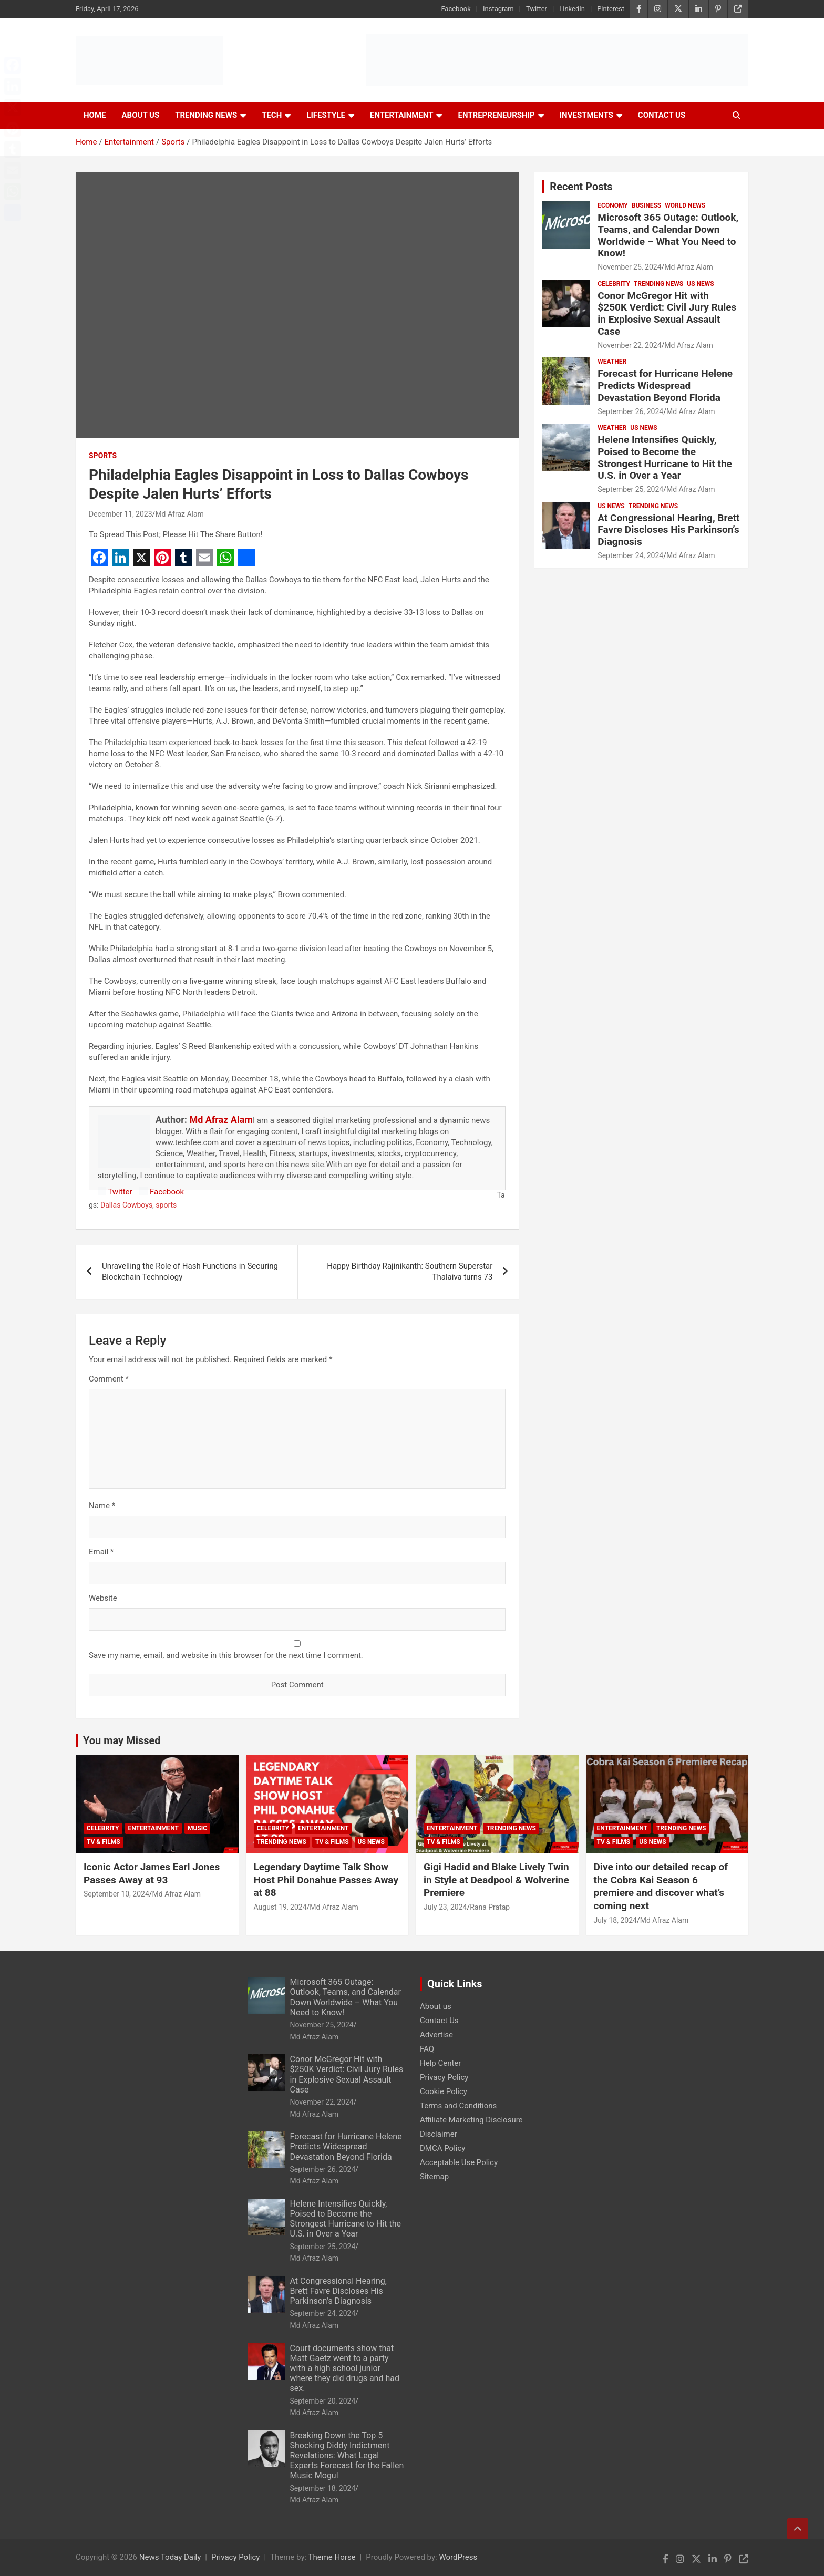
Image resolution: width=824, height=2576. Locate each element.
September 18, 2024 (323, 2488)
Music (197, 1828)
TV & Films (103, 1842)
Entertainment (402, 115)
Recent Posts (581, 186)
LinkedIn (572, 9)
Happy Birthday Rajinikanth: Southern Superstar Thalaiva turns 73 (409, 1271)
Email (101, 1552)
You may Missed (122, 1740)
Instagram (498, 9)
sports (166, 1205)
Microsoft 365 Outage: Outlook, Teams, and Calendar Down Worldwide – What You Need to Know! (668, 235)
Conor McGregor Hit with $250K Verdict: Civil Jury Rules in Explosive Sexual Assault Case (667, 313)
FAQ (427, 2049)
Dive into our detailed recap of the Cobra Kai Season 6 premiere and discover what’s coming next (661, 1886)
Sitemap (434, 2176)
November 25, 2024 (629, 267)
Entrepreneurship (496, 115)
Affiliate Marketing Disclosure (471, 2120)
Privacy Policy (444, 2077)
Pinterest (610, 9)
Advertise (436, 2034)
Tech (272, 115)
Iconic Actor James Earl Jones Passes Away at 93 (152, 1873)
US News (700, 283)
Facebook (455, 9)
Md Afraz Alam (179, 514)
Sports (103, 455)
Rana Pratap (490, 1907)
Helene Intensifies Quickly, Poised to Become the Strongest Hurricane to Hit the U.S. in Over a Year (665, 457)
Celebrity (614, 283)
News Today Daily (170, 2557)
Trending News (206, 115)
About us (435, 2006)
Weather (612, 361)
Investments (586, 115)
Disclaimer (438, 2134)
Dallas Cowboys (126, 1205)
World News (685, 205)
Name (102, 1505)
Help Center (440, 2063)
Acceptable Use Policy (459, 2162)
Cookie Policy (443, 2091)
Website (103, 1598)
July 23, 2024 (445, 1907)
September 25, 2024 (630, 489)
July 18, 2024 (615, 1920)
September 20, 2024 (323, 2401)
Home (95, 115)
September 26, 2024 (630, 411)
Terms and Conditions (458, 2105)
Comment (109, 1379)
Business (646, 205)
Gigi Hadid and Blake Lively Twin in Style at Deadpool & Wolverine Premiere (496, 1880)
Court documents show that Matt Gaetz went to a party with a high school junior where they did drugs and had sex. (344, 2368)
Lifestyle (325, 115)
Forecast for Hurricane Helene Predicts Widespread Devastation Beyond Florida (665, 385)
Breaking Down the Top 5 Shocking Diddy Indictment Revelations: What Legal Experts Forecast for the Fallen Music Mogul (347, 2455)
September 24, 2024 (630, 555)
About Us (141, 115)
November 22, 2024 (629, 345)
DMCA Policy (442, 2148)
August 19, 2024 (280, 1907)
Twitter (536, 9)
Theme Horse (332, 2557)
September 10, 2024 (116, 1894)
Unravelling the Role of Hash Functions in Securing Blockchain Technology (190, 1271)
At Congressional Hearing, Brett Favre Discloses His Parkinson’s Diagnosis (668, 530)
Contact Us (661, 115)
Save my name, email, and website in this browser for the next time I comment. (226, 1655)
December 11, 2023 (120, 514)
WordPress (458, 2557)
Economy (612, 205)
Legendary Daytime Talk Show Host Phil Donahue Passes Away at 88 (326, 1880)
